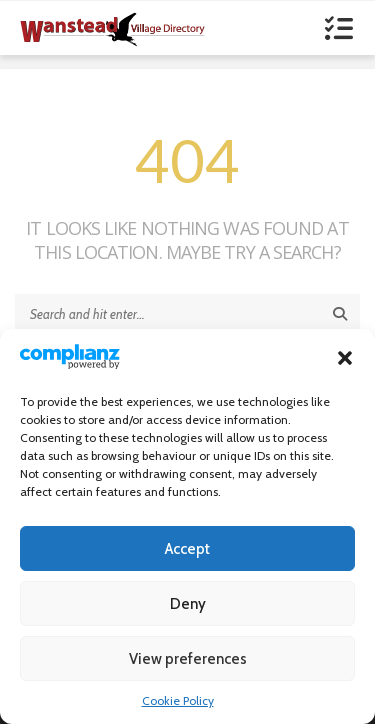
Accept (187, 549)
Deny (188, 604)
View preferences (188, 659)
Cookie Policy (178, 700)
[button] (345, 358)
